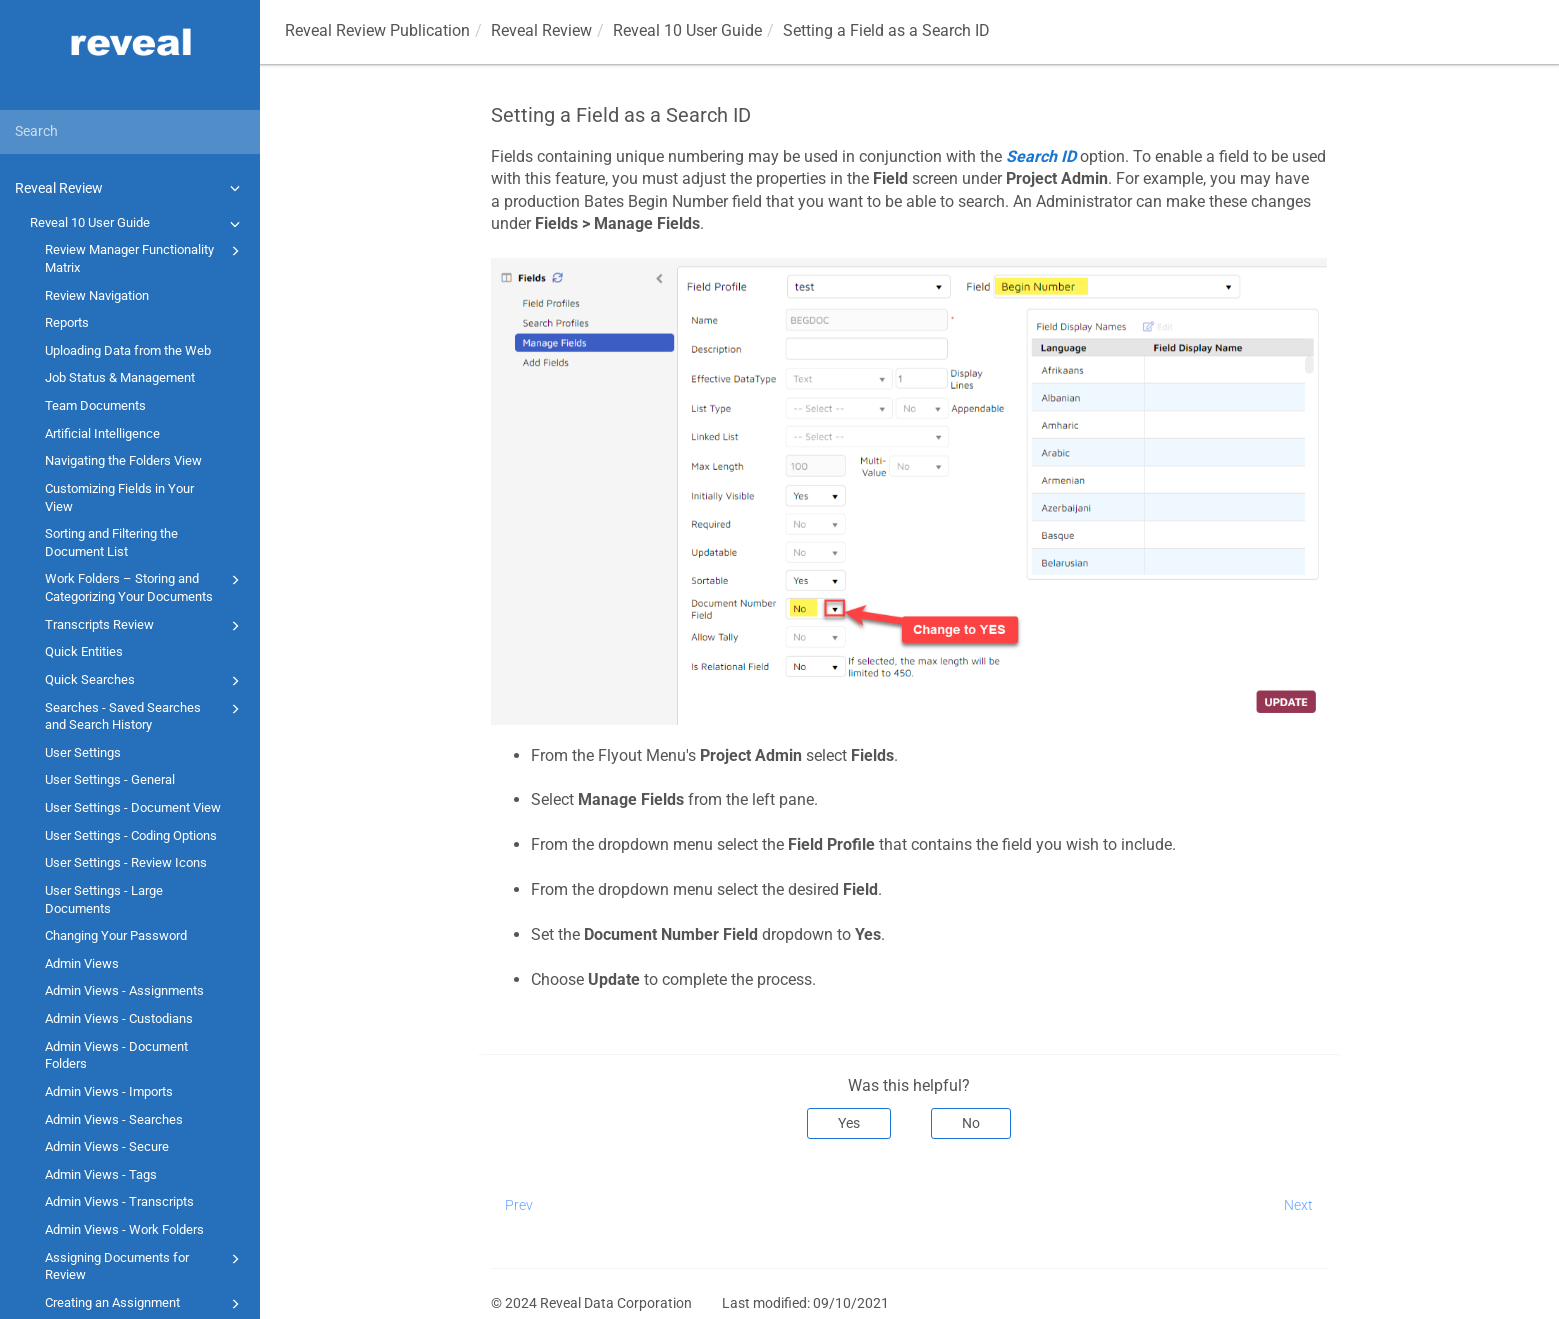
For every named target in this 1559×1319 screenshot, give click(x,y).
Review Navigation (97, 295)
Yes (849, 1123)
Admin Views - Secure (107, 1146)
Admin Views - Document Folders (116, 1055)
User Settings (83, 752)
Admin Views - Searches (114, 1119)
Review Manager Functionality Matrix (145, 257)
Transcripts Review (145, 626)
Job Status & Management (120, 377)
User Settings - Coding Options (131, 835)
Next (1298, 1205)
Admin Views (82, 963)
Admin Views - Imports (109, 1091)
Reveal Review (130, 188)
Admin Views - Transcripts (119, 1201)
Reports (67, 322)
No (971, 1123)
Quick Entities (84, 651)
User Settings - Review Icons (126, 862)
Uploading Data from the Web (128, 350)
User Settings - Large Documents (104, 899)
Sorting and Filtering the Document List (111, 542)
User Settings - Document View (133, 807)
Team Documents (95, 405)
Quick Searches (145, 681)
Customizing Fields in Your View (119, 497)
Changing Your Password (116, 935)
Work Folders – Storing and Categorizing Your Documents (145, 586)
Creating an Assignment (145, 1304)
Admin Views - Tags (101, 1174)
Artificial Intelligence (102, 433)
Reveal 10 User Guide (138, 224)
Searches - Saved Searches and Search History (145, 715)
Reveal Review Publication (377, 30)
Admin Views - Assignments (124, 990)
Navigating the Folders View (123, 460)
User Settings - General (110, 779)
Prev (519, 1205)
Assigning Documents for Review (145, 1265)
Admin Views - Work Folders (124, 1229)
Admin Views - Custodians (119, 1018)
